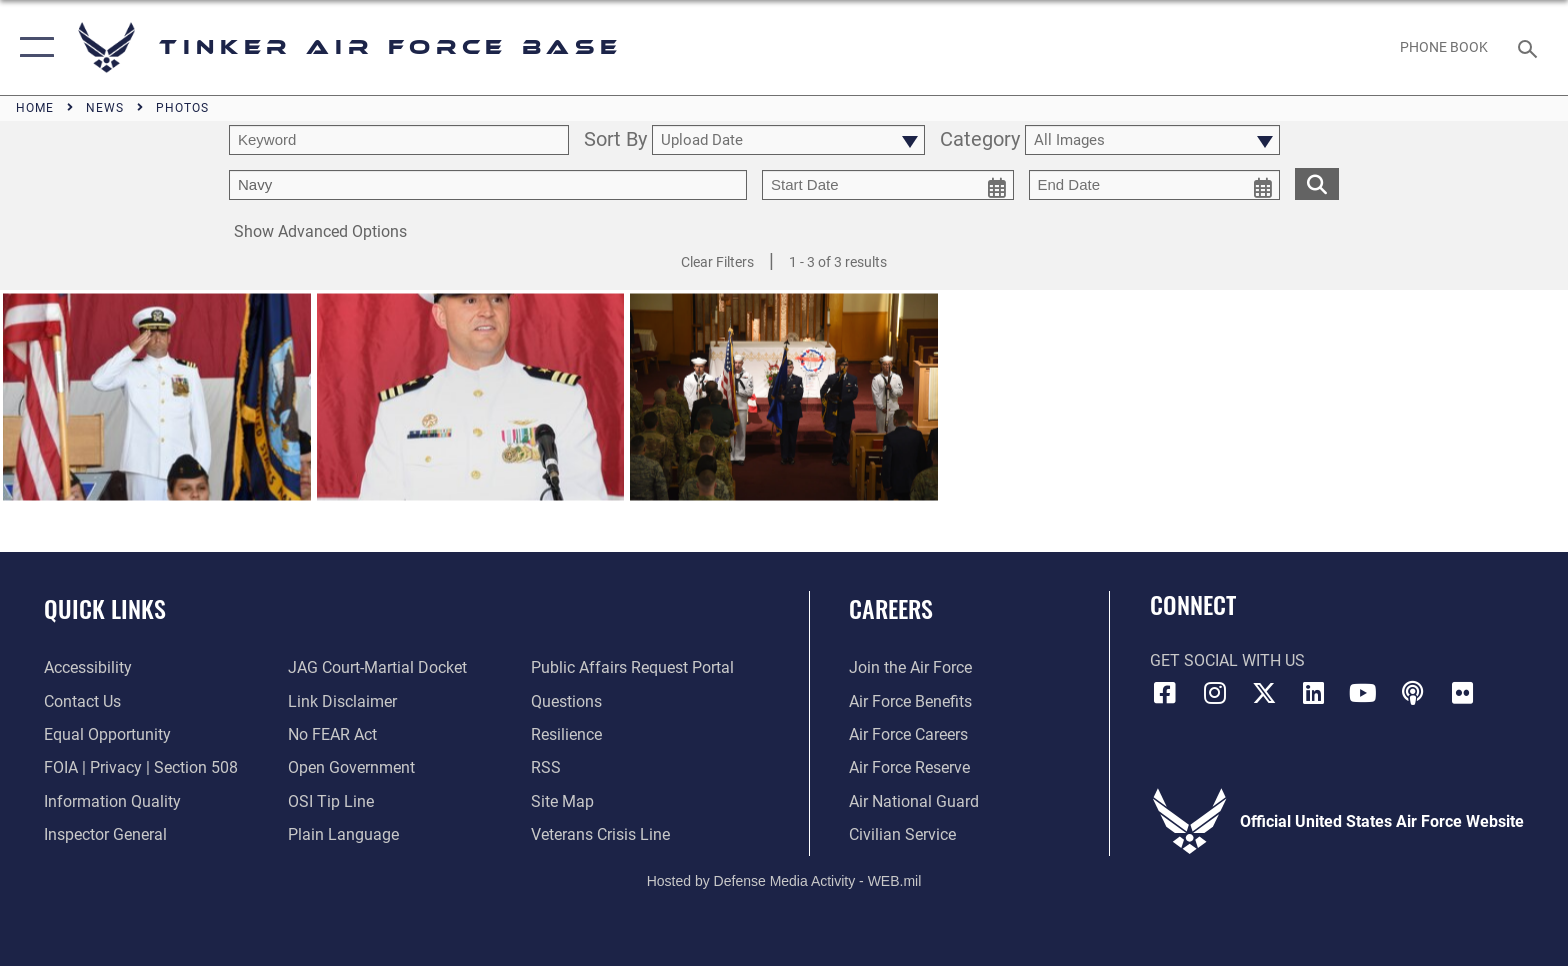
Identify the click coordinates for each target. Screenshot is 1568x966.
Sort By (615, 140)
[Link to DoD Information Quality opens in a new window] (112, 801)
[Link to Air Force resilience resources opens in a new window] (566, 734)
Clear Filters (717, 262)
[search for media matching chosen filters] (1317, 183)
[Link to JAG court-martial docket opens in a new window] (377, 667)
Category (980, 140)
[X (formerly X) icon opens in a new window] (1264, 693)
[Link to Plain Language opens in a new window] (343, 834)
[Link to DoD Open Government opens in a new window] (351, 767)
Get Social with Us (1227, 660)
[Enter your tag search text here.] (488, 185)
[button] (32, 47)
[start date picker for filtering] (888, 185)
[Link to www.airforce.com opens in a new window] (910, 667)
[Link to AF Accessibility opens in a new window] (88, 667)
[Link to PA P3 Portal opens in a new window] (632, 667)
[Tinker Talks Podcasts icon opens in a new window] (1413, 693)
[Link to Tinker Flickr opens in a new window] (1463, 693)
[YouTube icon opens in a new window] (1363, 693)
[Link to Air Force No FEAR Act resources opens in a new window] (332, 734)
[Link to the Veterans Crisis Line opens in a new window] (600, 834)
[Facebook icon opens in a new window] (1165, 693)
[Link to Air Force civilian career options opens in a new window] (902, 834)
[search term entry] (399, 140)
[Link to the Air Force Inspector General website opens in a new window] (105, 834)
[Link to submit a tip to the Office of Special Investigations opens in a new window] (331, 801)
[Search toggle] (1530, 47)
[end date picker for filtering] (1155, 185)
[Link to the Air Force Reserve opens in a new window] (909, 767)
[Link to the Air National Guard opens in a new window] (914, 801)
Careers (891, 608)
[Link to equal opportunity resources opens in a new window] (107, 734)
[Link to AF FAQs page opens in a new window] (566, 701)
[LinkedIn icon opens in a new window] (1314, 693)
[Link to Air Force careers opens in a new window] (908, 734)
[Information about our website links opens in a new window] (342, 701)
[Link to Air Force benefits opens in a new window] (910, 701)
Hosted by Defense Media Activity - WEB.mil (784, 881)
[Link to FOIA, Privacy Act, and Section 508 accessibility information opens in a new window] (141, 767)
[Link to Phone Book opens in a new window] (1444, 47)
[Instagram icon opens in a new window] (1214, 693)
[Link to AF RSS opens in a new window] (546, 767)
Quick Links (105, 608)
